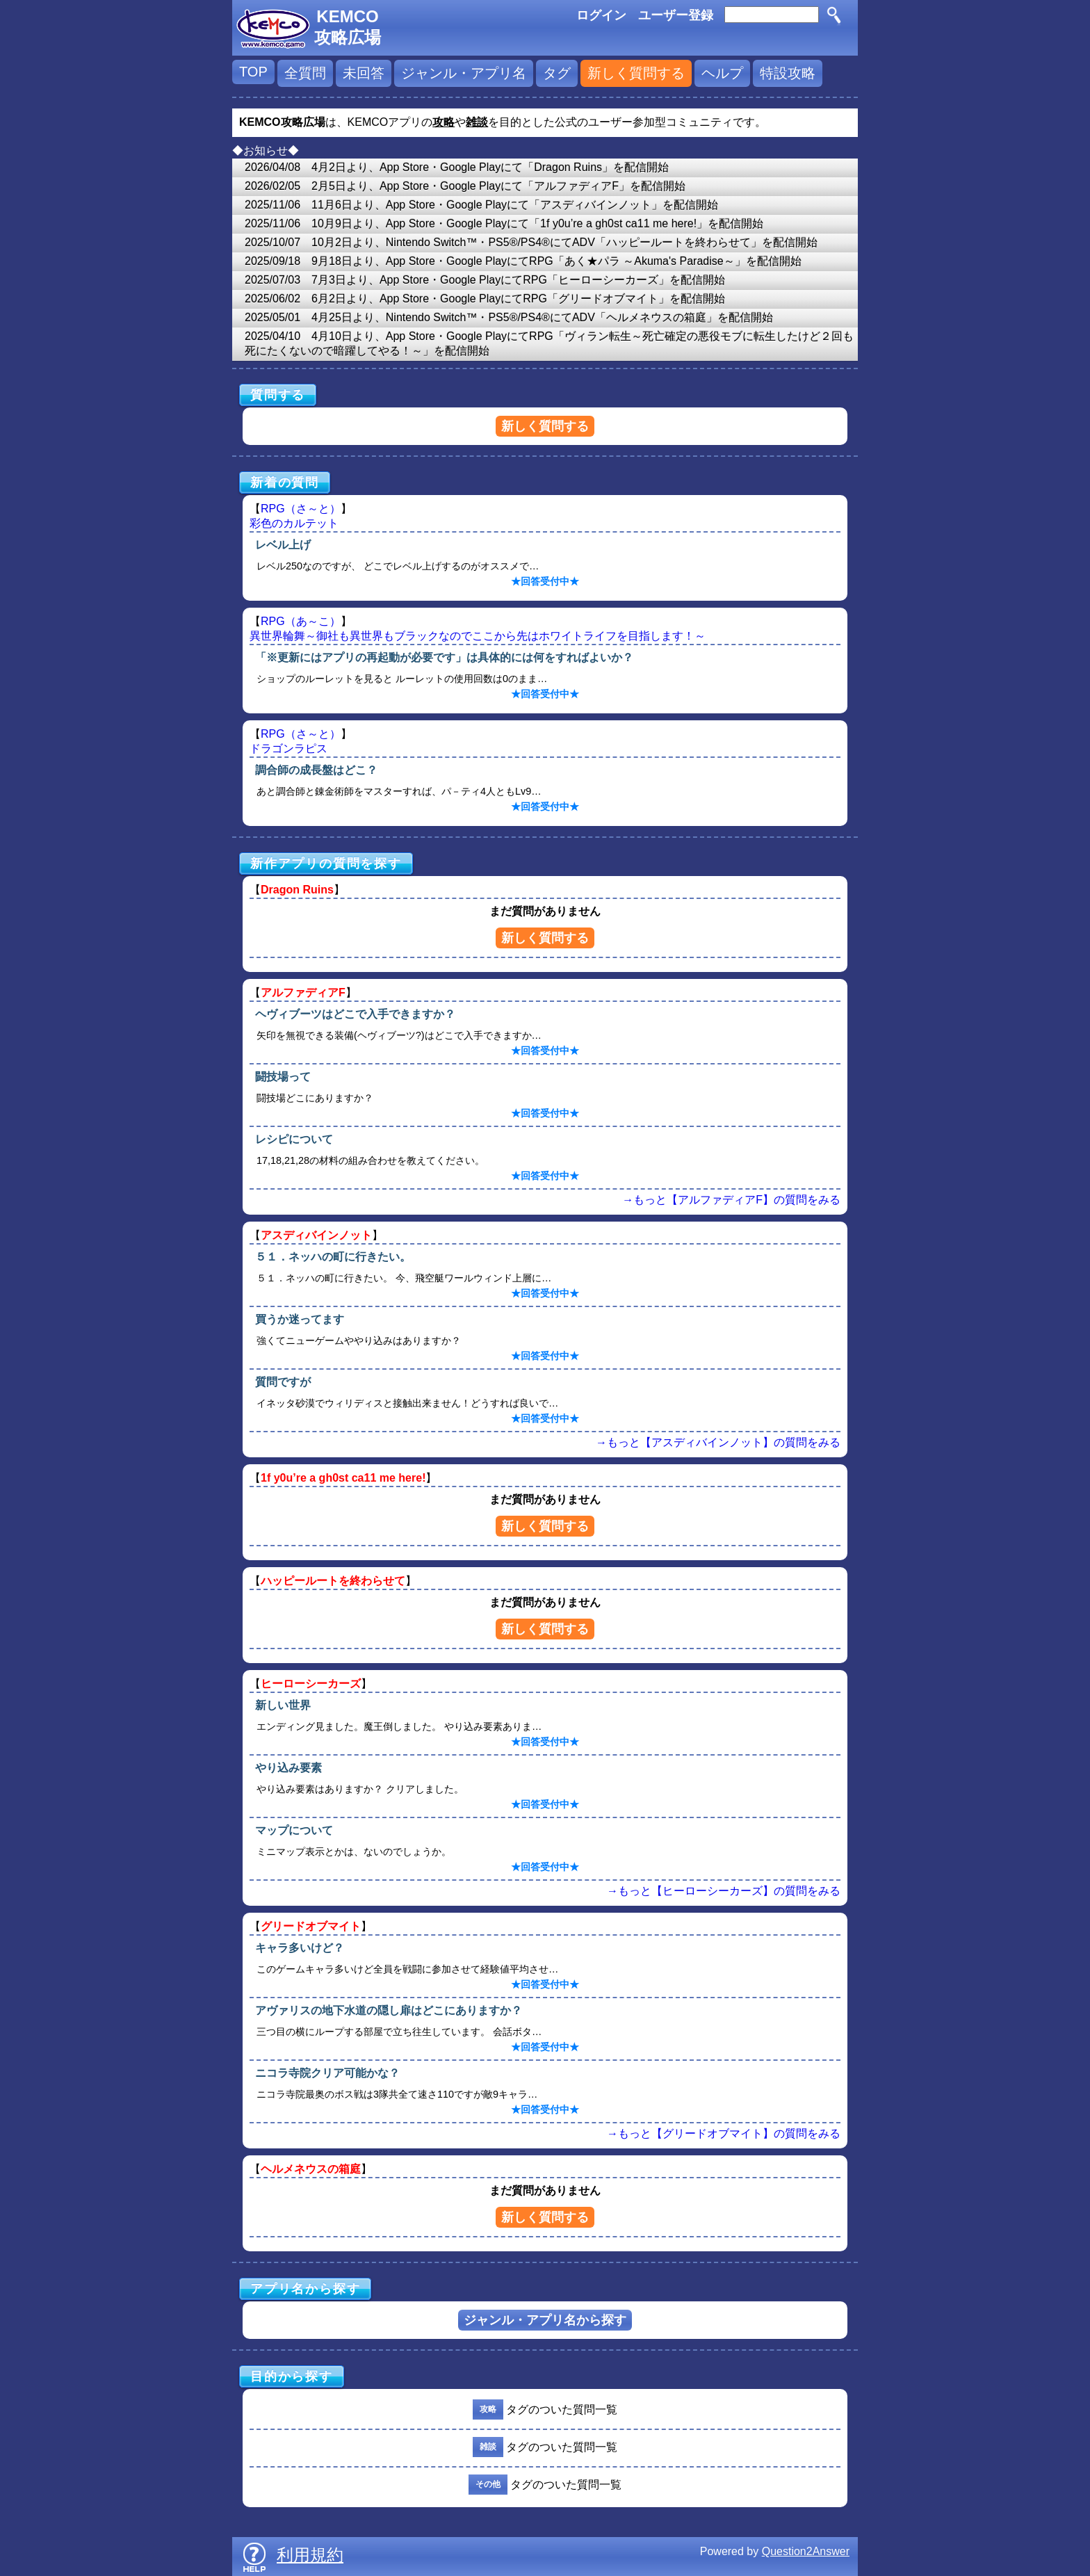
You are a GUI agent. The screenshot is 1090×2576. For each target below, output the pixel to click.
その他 (488, 2484)
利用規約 (310, 2554)
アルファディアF (303, 992)
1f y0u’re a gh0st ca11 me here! (343, 1478)
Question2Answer (805, 2551)
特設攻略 (787, 73)
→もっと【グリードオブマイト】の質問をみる (723, 2133)
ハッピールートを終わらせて (333, 1581)
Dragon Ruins (297, 890)
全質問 (305, 73)
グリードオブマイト (311, 1926)
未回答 (363, 73)
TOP (253, 71)
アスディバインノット (316, 1235)
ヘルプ (722, 73)
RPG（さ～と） (301, 509)
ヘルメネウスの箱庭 (311, 2169)
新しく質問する (636, 73)
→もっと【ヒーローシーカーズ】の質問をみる (723, 1891)
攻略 (488, 2409)
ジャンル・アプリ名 (463, 73)
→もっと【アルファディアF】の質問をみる (731, 1200)
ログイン (601, 15)
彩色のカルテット (294, 523)
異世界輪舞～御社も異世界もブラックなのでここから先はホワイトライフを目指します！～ (478, 636)
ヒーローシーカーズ (311, 1684)
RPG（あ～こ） (301, 621)
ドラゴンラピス (288, 748)
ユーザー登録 (675, 15)
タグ (557, 73)
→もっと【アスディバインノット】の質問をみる (718, 1442)
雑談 (488, 2447)
